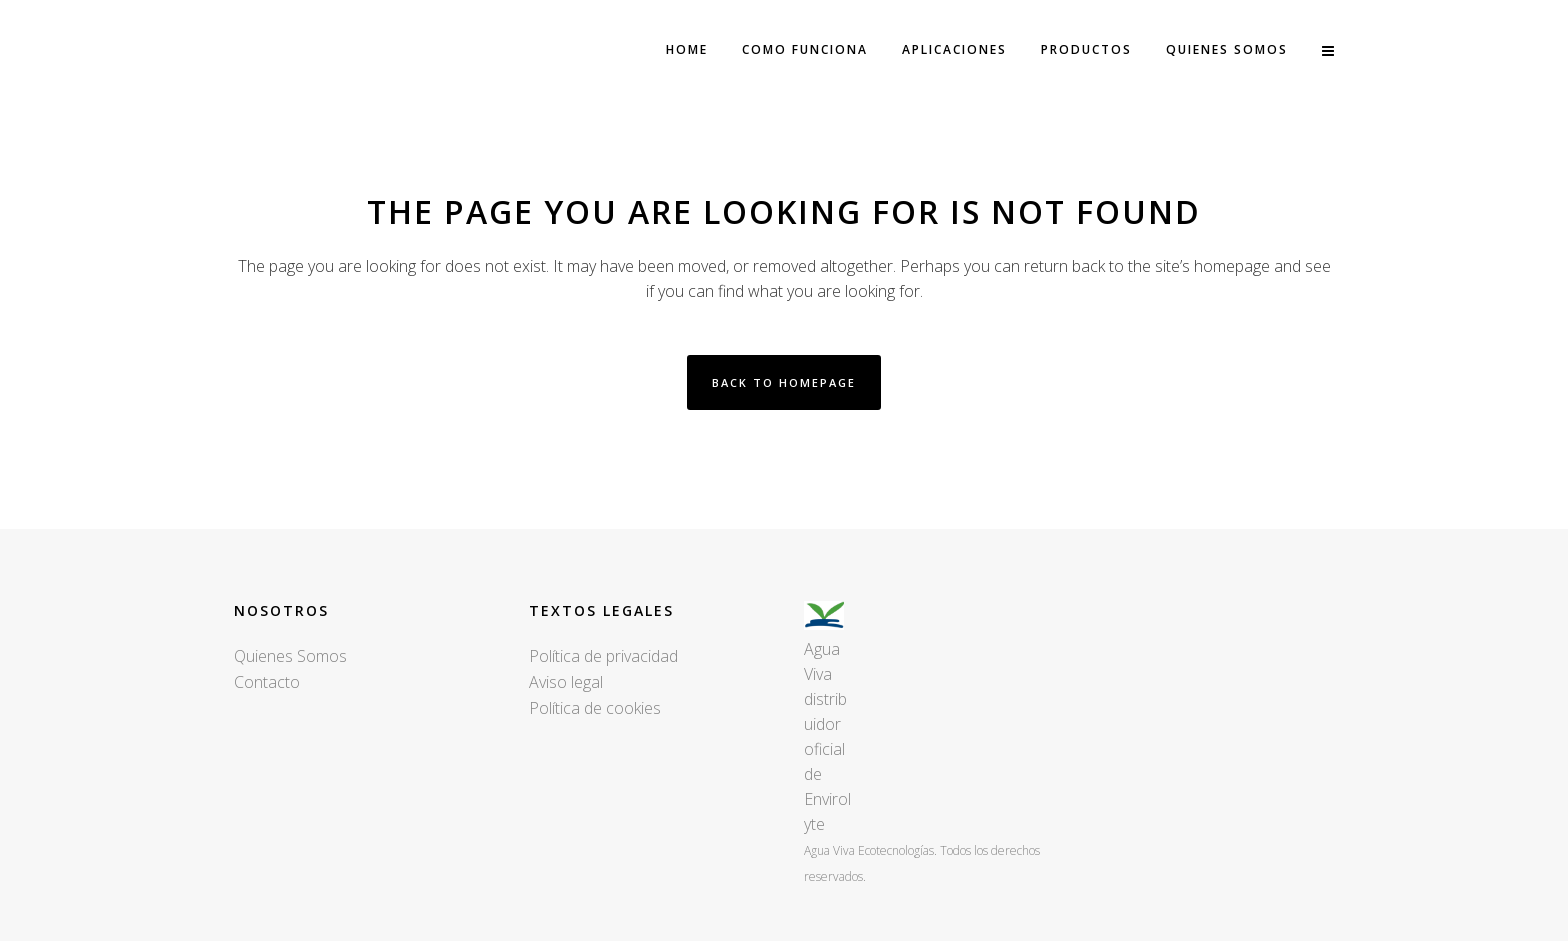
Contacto (267, 682)
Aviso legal (566, 682)
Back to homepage (784, 382)
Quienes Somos (290, 656)
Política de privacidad (603, 656)
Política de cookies (595, 708)
